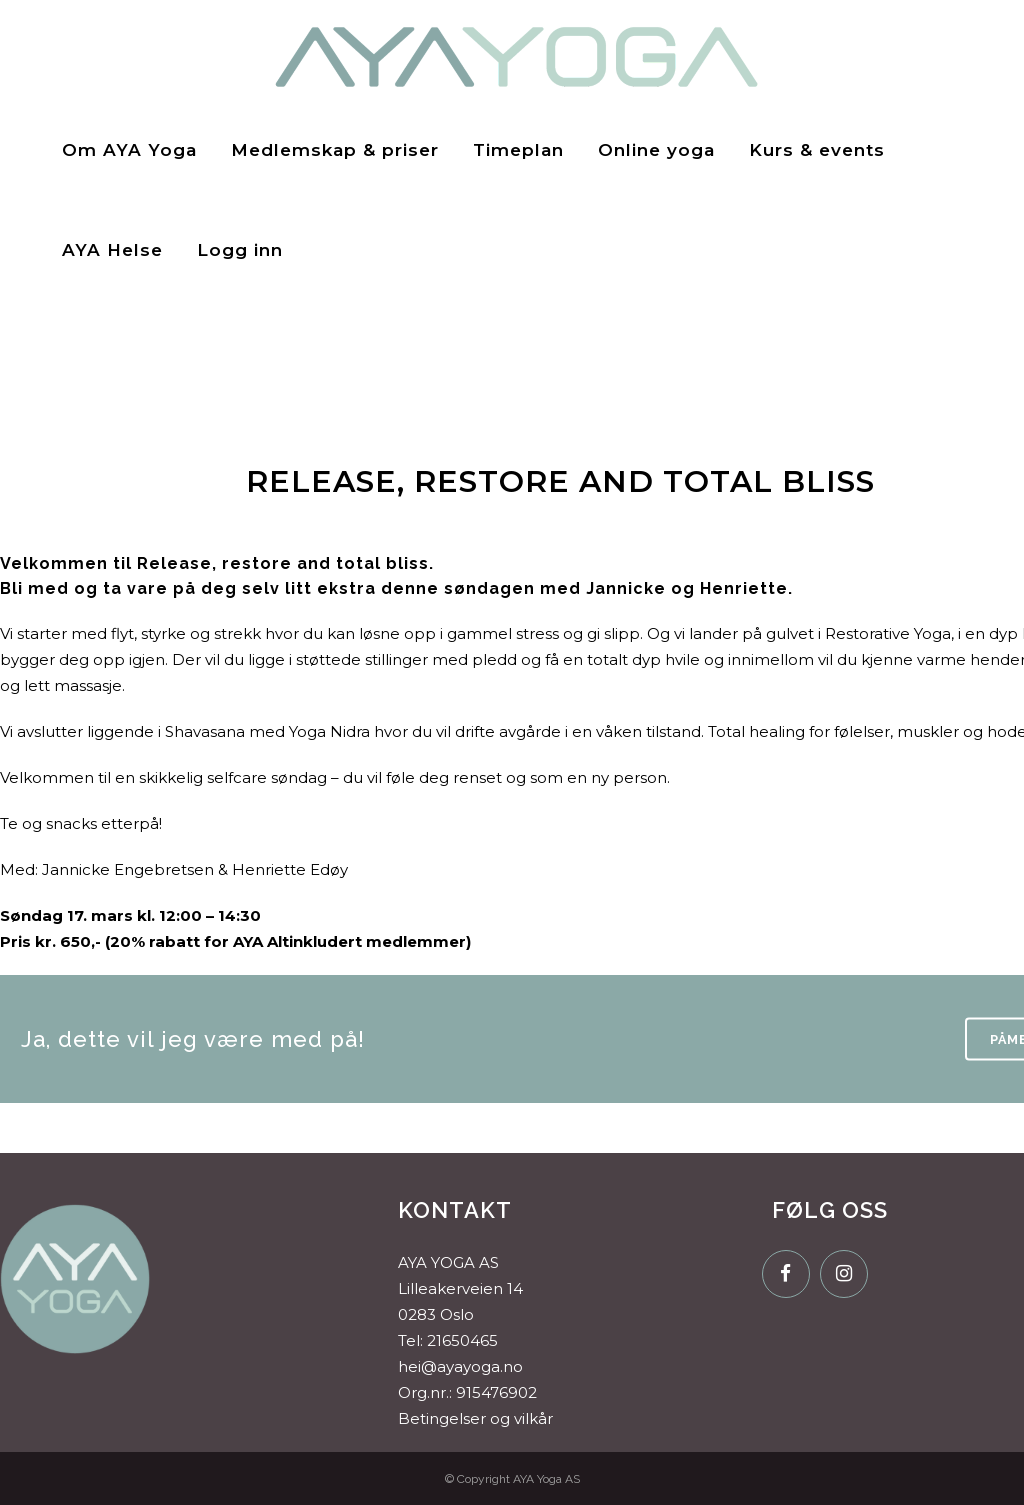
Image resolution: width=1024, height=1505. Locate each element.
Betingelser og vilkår (475, 1418)
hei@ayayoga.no (460, 1366)
